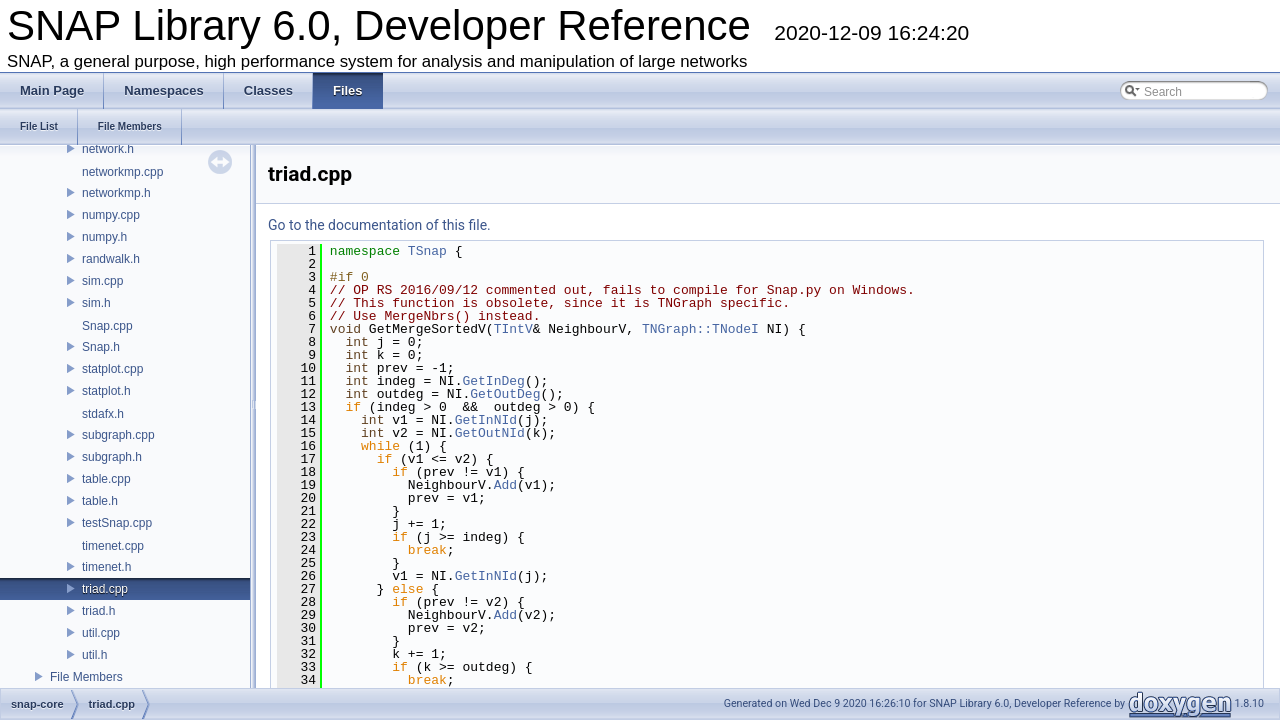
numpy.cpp (111, 215)
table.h (100, 501)
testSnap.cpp (117, 523)
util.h (94, 655)
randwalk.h (111, 259)
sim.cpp (102, 281)
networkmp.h (116, 193)
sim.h (96, 303)
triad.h (98, 611)
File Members (86, 677)
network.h (108, 149)
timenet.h (106, 567)
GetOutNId (490, 433)
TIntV (513, 329)
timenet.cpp (113, 546)
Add (505, 485)
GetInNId (486, 420)
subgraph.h (112, 457)
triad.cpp (105, 589)
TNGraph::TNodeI (700, 329)
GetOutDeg (505, 394)
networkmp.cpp (122, 172)
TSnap (427, 251)
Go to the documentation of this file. (379, 225)
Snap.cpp (107, 326)
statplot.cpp (112, 369)
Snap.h (101, 347)
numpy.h (104, 237)
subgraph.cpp (118, 435)
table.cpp (106, 479)
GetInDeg (493, 381)
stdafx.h (103, 414)
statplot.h (106, 391)
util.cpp (101, 633)
